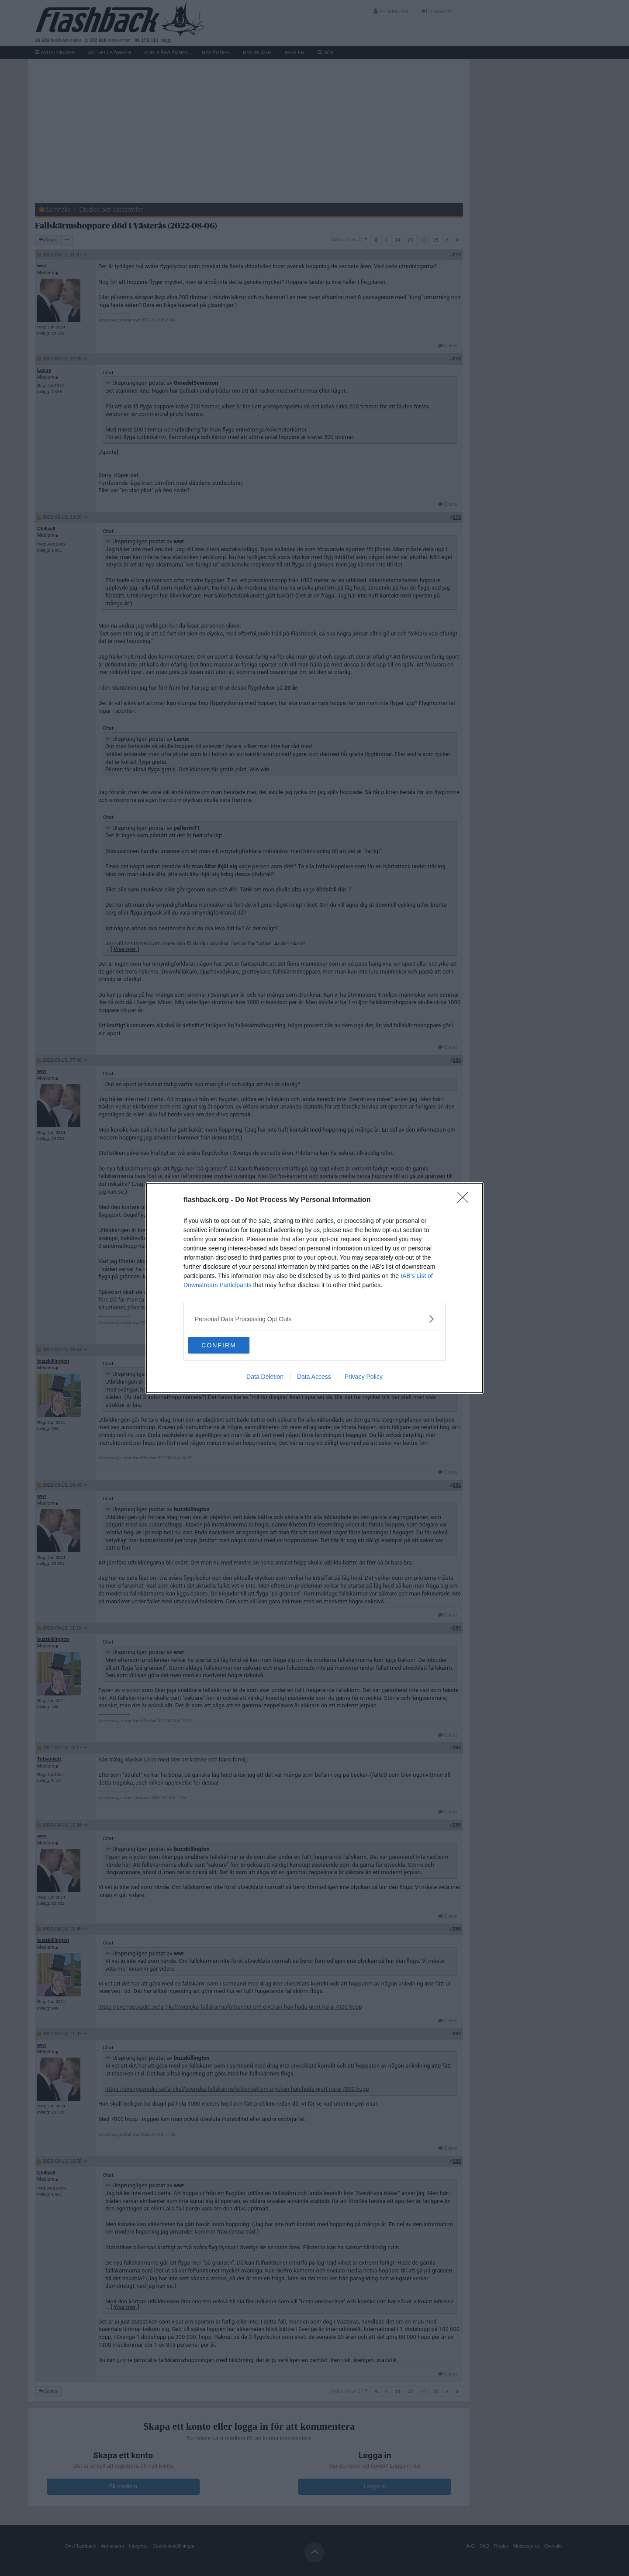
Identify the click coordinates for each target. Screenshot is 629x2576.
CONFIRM (229, 1345)
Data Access (314, 1377)
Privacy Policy (364, 1377)
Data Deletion (264, 1377)
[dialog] (314, 1288)
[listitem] (314, 1318)
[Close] (465, 1199)
